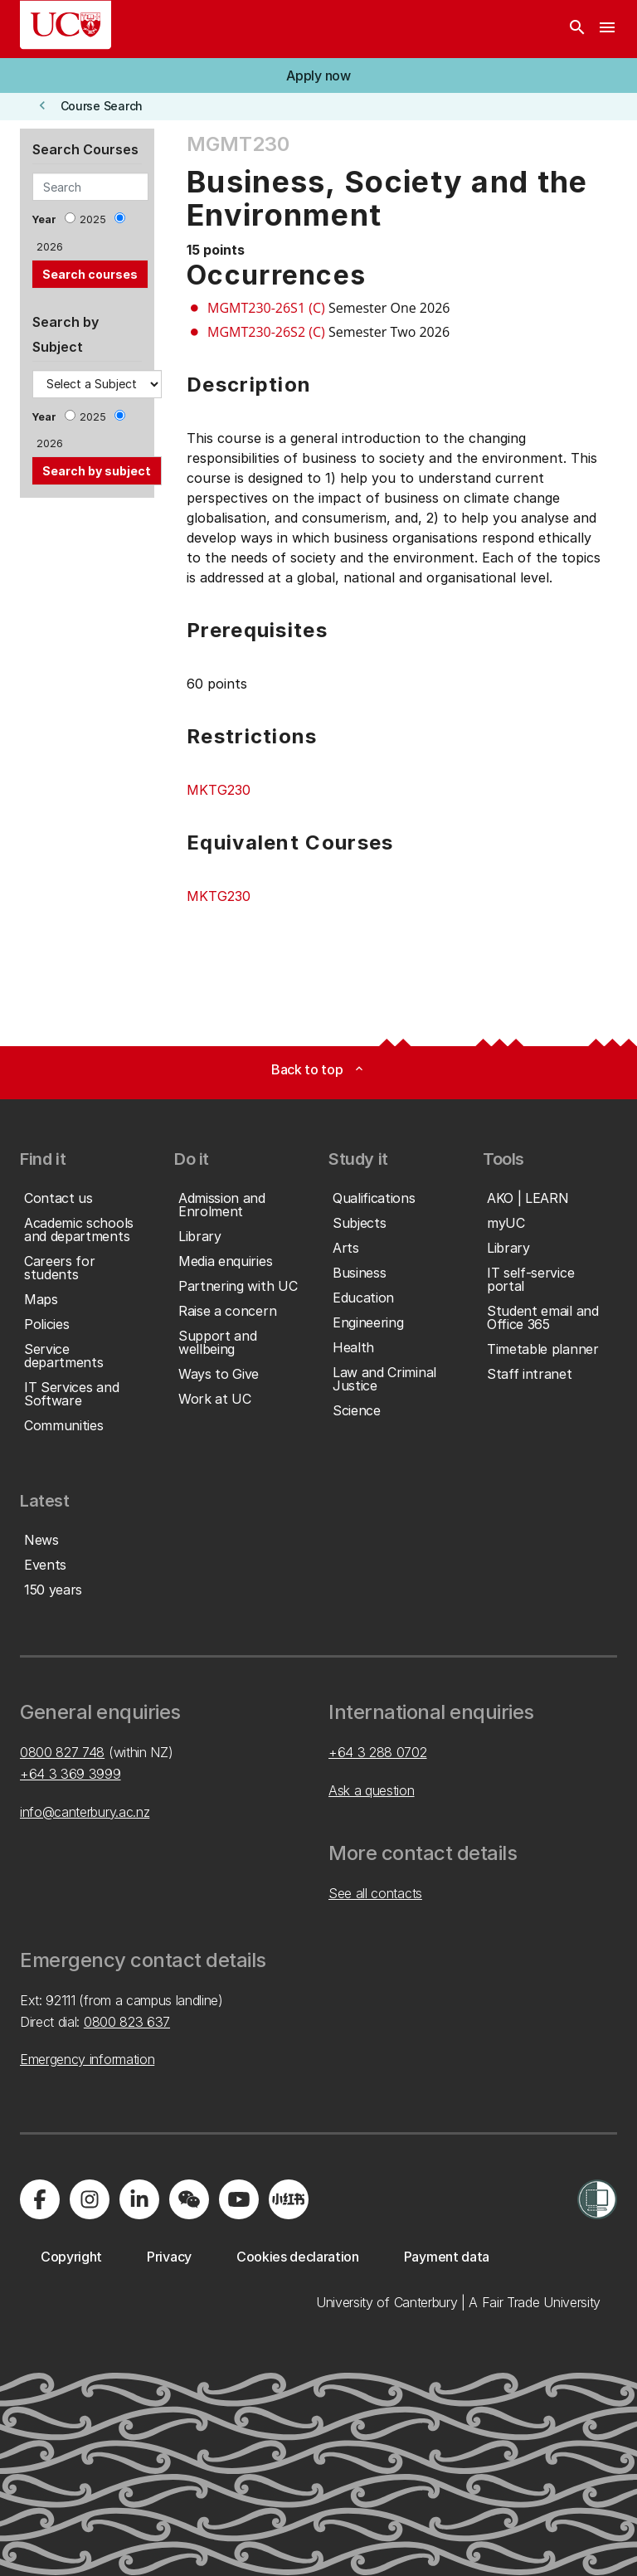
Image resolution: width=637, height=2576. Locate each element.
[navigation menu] (607, 29)
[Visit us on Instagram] (89, 2199)
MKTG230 (218, 790)
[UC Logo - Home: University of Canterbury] (65, 25)
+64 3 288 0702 (377, 1752)
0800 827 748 (62, 1752)
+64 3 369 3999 (70, 1773)
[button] (318, 75)
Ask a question (371, 1790)
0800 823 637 (127, 2022)
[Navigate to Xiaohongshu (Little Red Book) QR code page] (289, 2199)
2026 (49, 247)
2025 (93, 219)
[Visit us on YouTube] (239, 2199)
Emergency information (87, 2059)
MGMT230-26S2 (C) (266, 332)
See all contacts (375, 1893)
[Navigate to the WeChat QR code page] (189, 2199)
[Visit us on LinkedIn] (139, 2199)
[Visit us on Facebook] (40, 2199)
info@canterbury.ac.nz (84, 1812)
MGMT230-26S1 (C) (266, 308)
